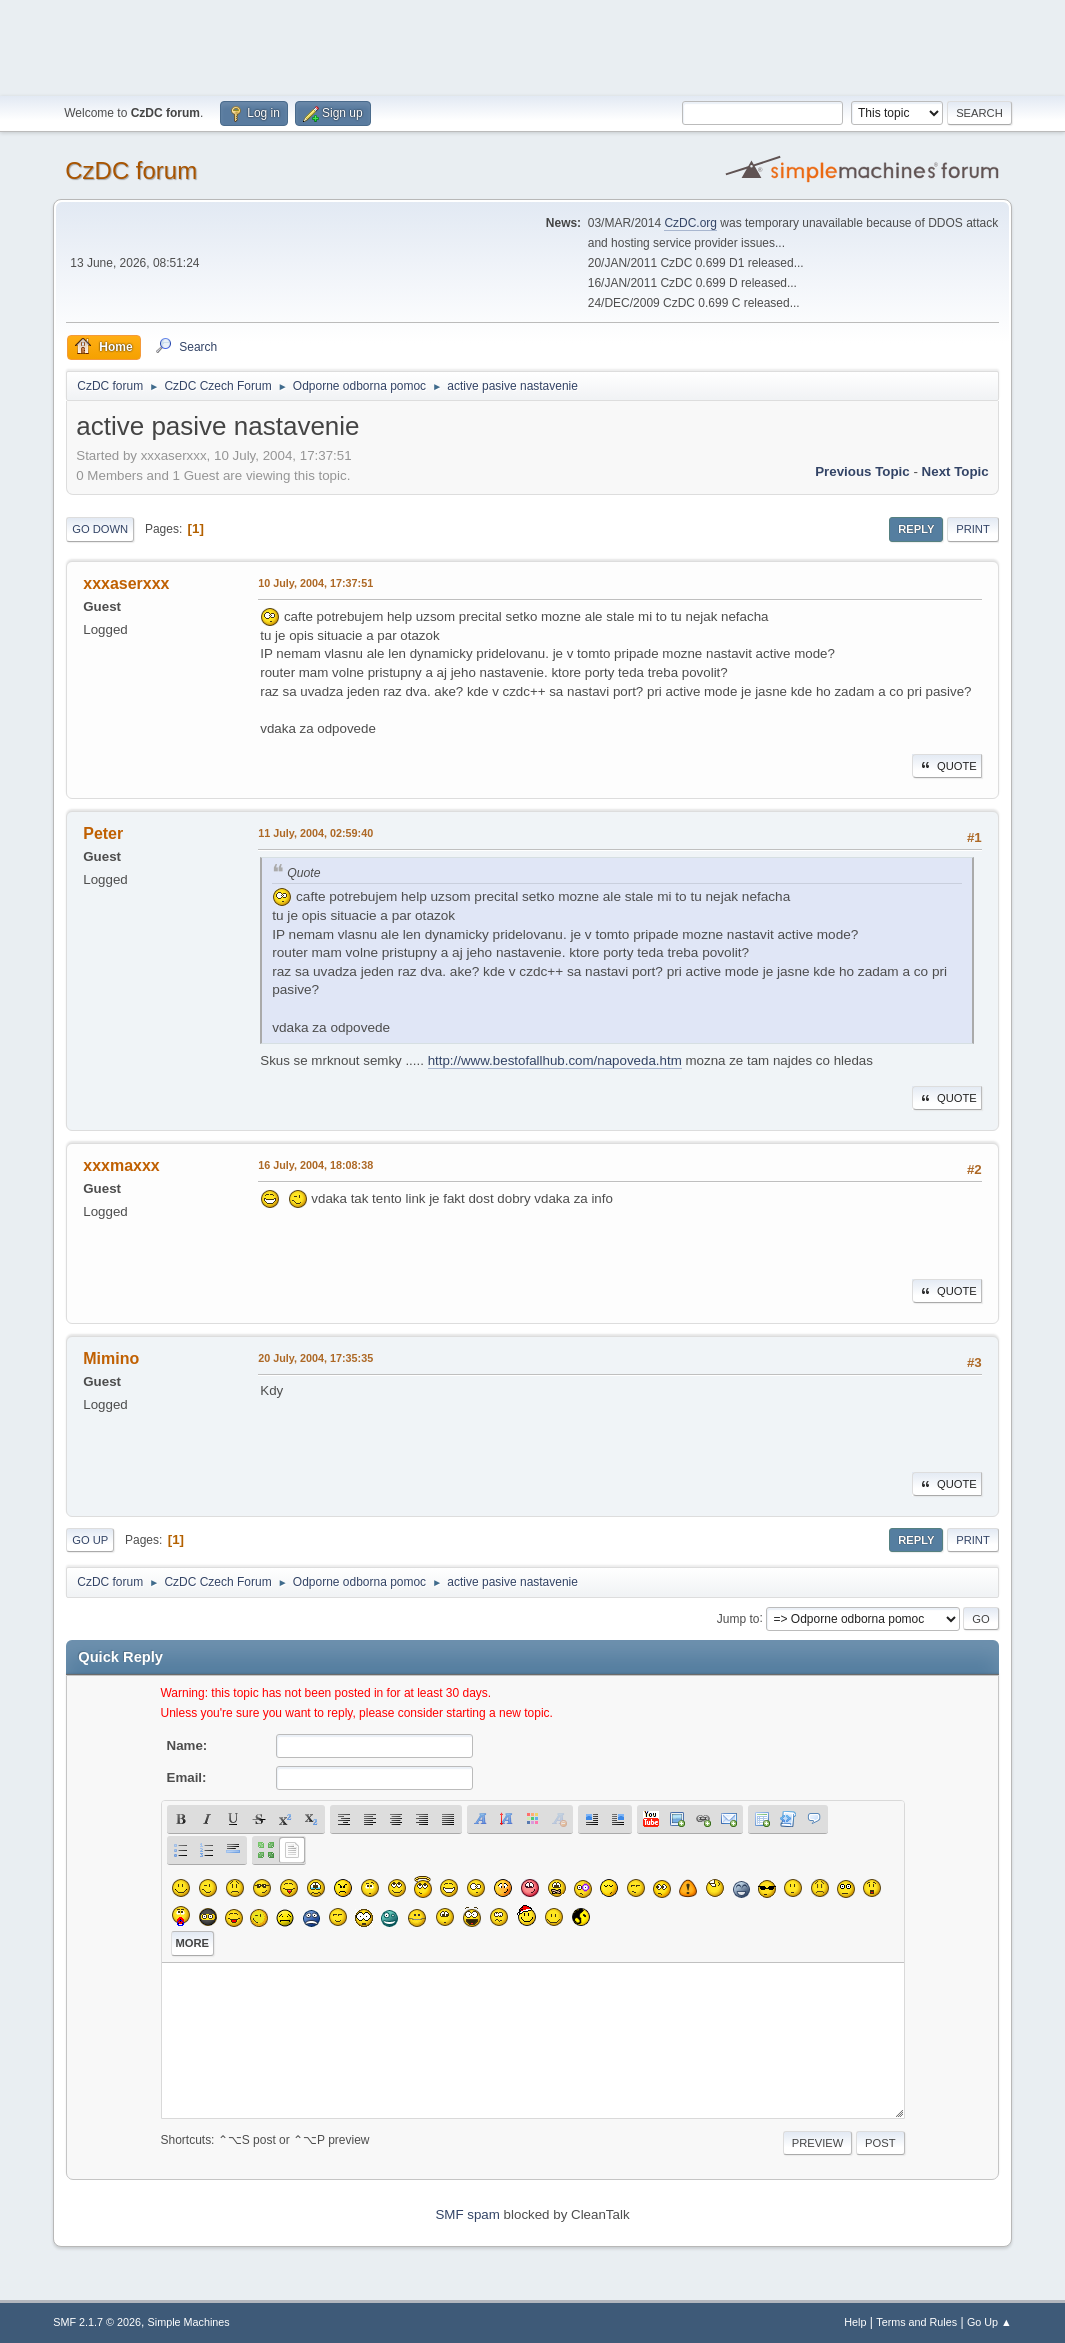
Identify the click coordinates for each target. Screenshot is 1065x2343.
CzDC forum (131, 170)
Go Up (90, 1540)
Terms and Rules (916, 2322)
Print (973, 529)
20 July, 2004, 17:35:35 (315, 1358)
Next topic (955, 471)
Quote (947, 766)
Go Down (100, 529)
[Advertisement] (533, 45)
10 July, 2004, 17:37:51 (315, 583)
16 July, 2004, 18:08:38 (315, 1165)
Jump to (738, 1618)
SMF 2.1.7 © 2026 (97, 2322)
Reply (916, 529)
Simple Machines (189, 2322)
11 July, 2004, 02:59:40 (315, 833)
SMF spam (467, 2214)
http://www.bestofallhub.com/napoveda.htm (555, 1060)
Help (855, 2322)
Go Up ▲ (989, 2322)
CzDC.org (690, 223)
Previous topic (862, 471)
